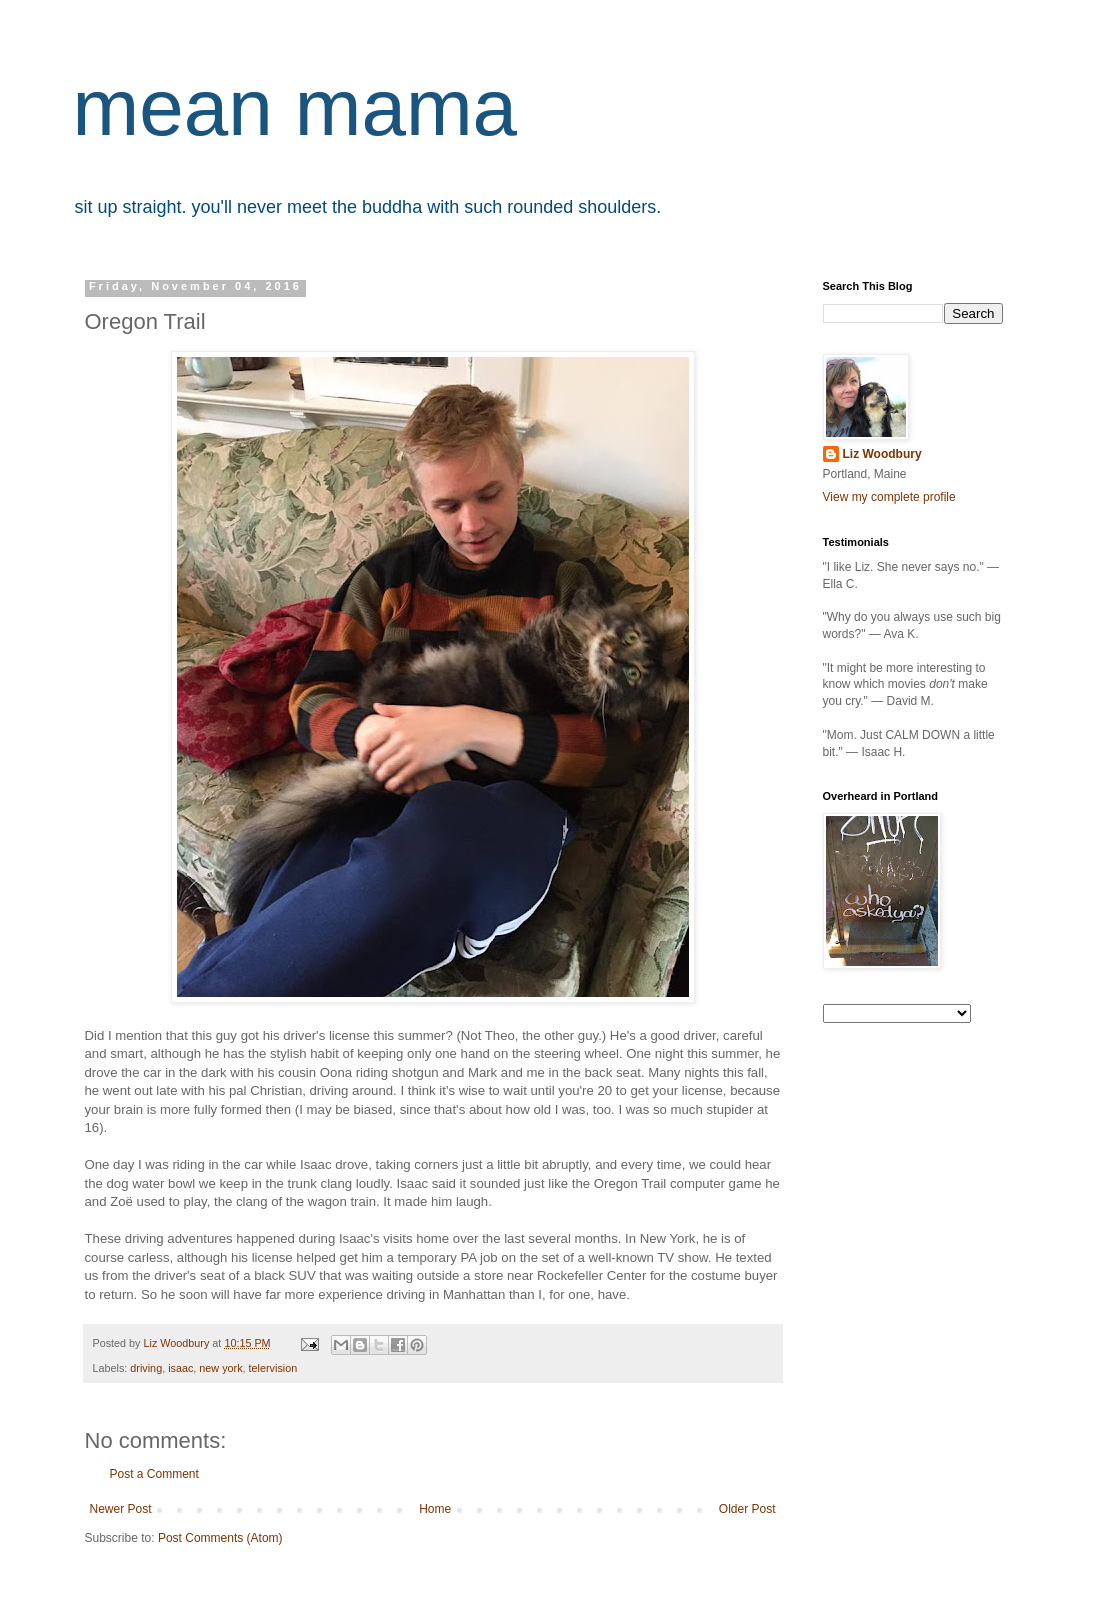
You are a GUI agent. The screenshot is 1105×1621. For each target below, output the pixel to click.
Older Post (747, 1509)
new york (220, 1368)
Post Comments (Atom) (220, 1538)
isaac (180, 1368)
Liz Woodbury (882, 454)
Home (435, 1509)
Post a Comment (154, 1474)
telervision (273, 1368)
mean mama (295, 107)
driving (146, 1368)
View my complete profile (889, 497)
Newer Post (121, 1509)
